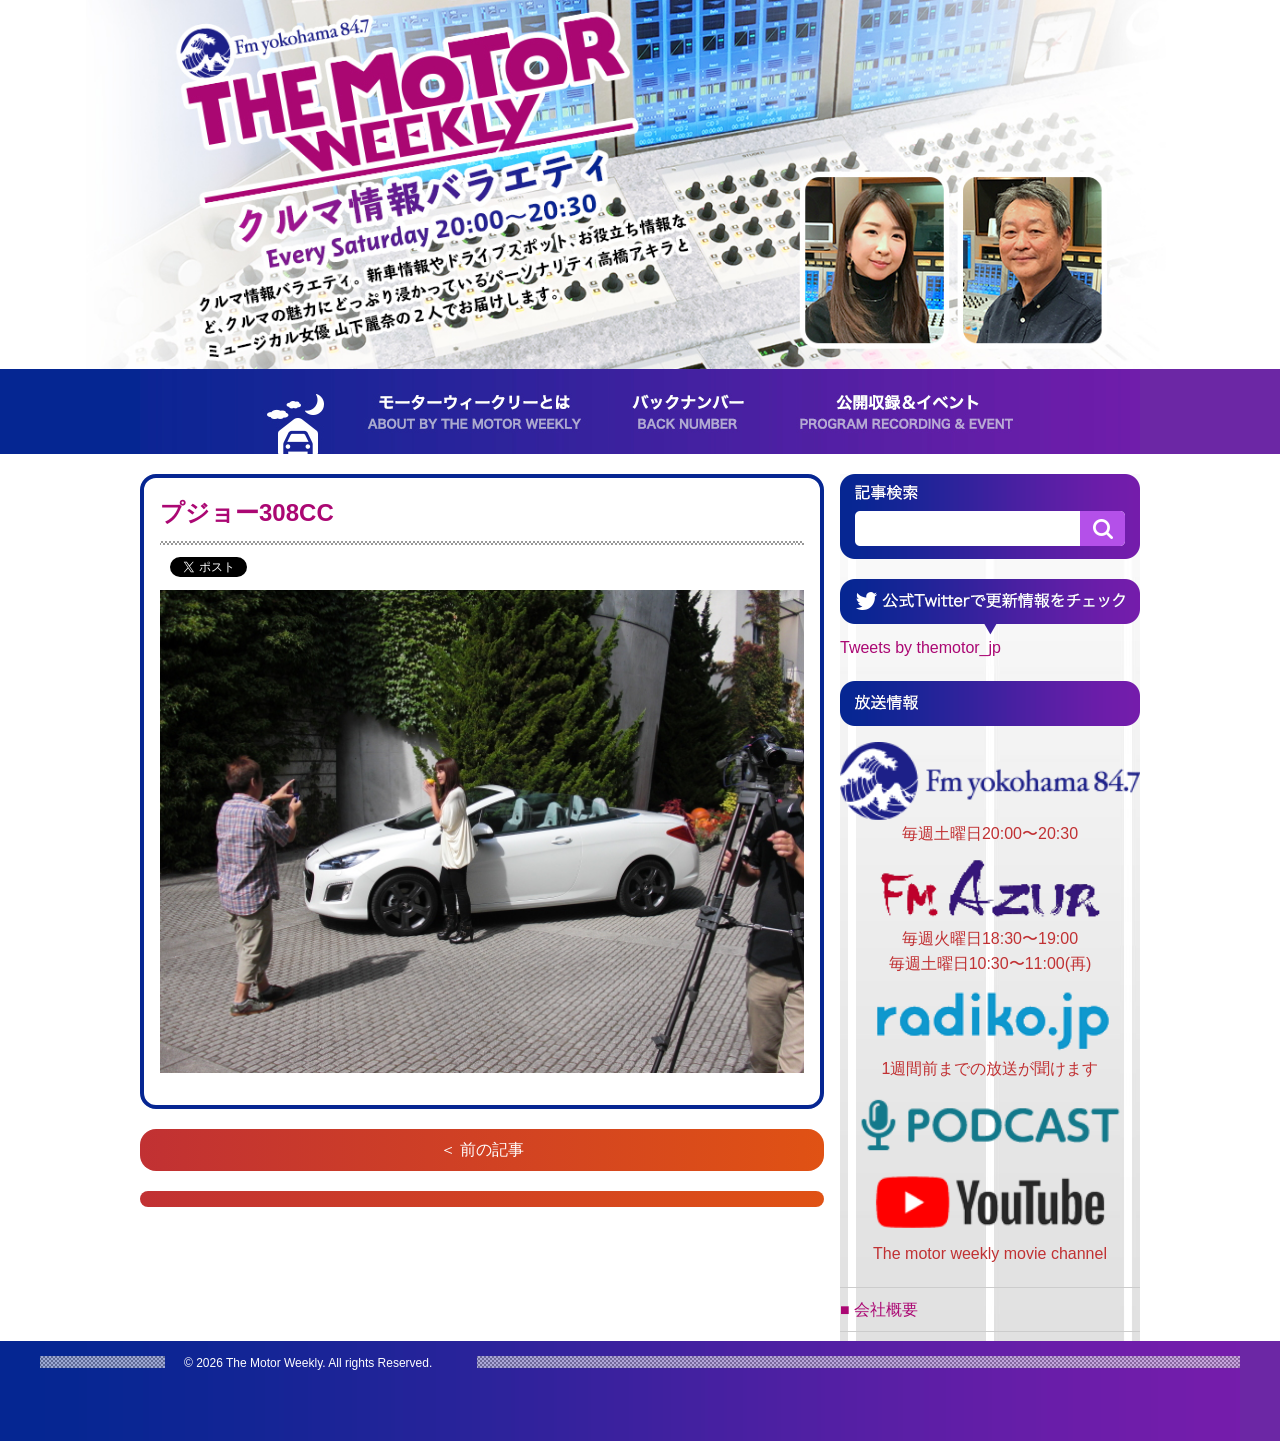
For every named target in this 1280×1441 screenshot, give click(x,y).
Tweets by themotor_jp (920, 647)
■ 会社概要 (879, 1309)
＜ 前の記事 (482, 1149)
